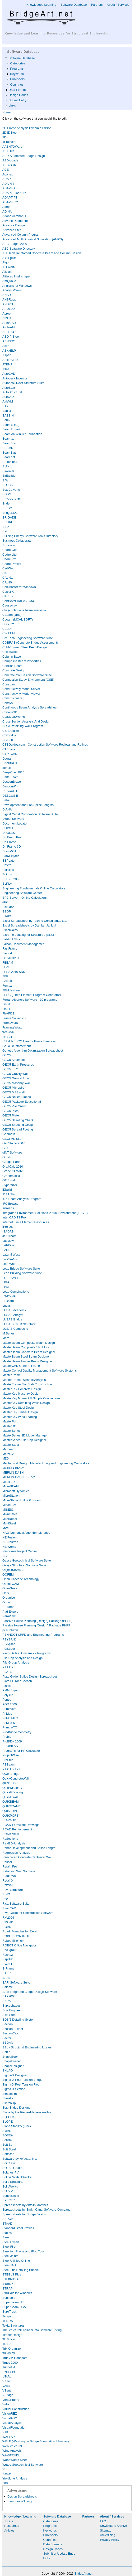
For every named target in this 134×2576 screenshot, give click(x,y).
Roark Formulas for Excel (19, 1931)
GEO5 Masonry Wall (16, 1083)
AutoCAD (8, 373)
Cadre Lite (9, 554)
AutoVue (8, 397)
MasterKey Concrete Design (21, 1389)
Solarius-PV (10, 2172)
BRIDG (7, 508)
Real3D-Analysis (13, 1843)
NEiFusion (9, 1537)
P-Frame (8, 1607)
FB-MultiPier (10, 958)
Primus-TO (9, 1727)
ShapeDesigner (13, 2066)
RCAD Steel (10, 1834)
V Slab (6, 2381)
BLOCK (7, 485)
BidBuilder (9, 475)
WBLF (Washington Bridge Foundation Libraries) (35, 2441)
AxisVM (7, 401)
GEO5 (6, 1055)
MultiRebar (9, 1519)
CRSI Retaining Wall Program (22, 726)
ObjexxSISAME (13, 1570)
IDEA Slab (9, 1194)
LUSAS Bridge (12, 1319)
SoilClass (8, 2163)
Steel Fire (9, 2246)
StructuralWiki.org (19, 2501)
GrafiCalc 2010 (12, 1166)
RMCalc (7, 1922)
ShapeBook (10, 2056)
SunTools (8, 2297)
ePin (5, 902)
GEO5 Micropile (13, 1087)
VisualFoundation (14, 2427)
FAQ (103, 2521)
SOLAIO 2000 (12, 2168)
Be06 (5, 420)
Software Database (73, 4)
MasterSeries (11, 1430)
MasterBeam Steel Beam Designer (26, 1356)
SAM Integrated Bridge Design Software (29, 1992)
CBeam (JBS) (11, 614)
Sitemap (105, 2530)
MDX (5, 1458)
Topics (8, 2521)
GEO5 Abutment (13, 1060)
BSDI (5, 527)
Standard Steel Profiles (18, 2228)
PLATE (7, 1672)
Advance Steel (12, 230)
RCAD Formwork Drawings (20, 1825)
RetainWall (9, 1875)
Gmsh (6, 1157)
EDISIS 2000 (11, 879)
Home (6, 112)
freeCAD (8, 1032)
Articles (9, 2530)
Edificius (8, 870)
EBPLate (8, 860)
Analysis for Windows (17, 285)
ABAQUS (8, 151)
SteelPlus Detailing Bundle (20, 2270)
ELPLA (7, 883)
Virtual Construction (15, 2409)
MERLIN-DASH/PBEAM (18, 1477)
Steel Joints (10, 2256)
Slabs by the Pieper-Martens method (27, 2112)
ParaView (8, 1616)
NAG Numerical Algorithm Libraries (26, 1532)
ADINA (7, 211)
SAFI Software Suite (16, 1982)
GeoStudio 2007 (13, 1143)
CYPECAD (9, 754)
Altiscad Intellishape (16, 276)
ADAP (6, 179)
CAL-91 (7, 577)
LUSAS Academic (14, 1310)
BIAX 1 (7, 466)
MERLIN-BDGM (13, 1468)
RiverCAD (9, 1908)
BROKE (7, 522)
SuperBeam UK (13, 2302)
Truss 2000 (10, 2362)
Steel (5, 2237)
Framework (10, 1022)
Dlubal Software (13, 818)
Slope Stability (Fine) (16, 2126)
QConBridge (10, 1774)
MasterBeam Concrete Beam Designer (28, 1352)
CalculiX (8, 591)
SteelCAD (9, 2265)
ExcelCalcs (10, 930)
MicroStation (10, 1495)
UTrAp (6, 2376)
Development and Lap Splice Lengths (28, 805)
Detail (6, 800)
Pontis (6, 1699)
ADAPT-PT (10, 197)
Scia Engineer (12, 2010)
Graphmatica (11, 1176)
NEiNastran (10, 1542)
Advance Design (13, 225)
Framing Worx (12, 1027)
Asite (5, 346)
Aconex (7, 174)
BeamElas (9, 452)
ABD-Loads (10, 160)
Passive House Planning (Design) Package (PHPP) (37, 1621)
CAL (5, 573)
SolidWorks (10, 2186)
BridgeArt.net (83, 2573)
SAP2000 (8, 1996)
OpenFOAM (10, 1584)
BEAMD (7, 448)
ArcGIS (7, 318)
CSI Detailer (10, 731)
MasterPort (10, 1421)
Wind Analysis (12, 2450)
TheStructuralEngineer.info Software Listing (32, 2330)
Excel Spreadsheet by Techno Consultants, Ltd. (34, 920)
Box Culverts (11, 489)
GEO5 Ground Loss (15, 1078)
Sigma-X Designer (15, 2075)
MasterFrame (11, 1375)
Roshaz (7, 1954)
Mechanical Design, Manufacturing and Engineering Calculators (45, 1463)
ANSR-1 (8, 295)
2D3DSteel (9, 132)
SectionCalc (10, 2033)
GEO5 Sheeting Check (18, 1120)
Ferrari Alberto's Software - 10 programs (29, 999)
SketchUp (9, 2103)
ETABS (7, 916)
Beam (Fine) (10, 425)
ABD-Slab (9, 165)
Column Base (11, 656)
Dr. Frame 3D (11, 846)
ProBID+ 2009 (12, 1741)
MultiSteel (9, 1523)
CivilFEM (8, 633)
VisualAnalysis (12, 2423)
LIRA (5, 1282)
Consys (7, 703)
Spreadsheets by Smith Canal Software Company (36, 2209)
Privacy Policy (109, 2540)
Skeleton (8, 2098)
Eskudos (8, 907)
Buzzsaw (8, 545)
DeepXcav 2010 (13, 772)
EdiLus (7, 874)
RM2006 (8, 1917)
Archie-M (8, 327)
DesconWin (10, 786)
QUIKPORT (10, 1815)
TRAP (6, 2344)
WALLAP (8, 2437)
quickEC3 (9, 1783)
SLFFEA (8, 2117)
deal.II (6, 768)
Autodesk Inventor (14, 378)
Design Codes (18, 95)
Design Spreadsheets (22, 2496)
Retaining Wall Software (18, 1871)
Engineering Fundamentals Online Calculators (33, 888)
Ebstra (6, 865)
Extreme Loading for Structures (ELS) (28, 934)
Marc (5, 1338)
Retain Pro (9, 1866)
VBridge (7, 2395)
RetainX (7, 1880)
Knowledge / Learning (41, 4)
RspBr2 (7, 1959)
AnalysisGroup (12, 290)
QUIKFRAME (11, 1806)
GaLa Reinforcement (16, 1046)
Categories (17, 63)
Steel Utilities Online (16, 2260)
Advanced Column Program (21, 234)
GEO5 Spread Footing (17, 1129)
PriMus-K (8, 1723)
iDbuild (7, 1189)
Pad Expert (10, 1611)
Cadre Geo (10, 550)
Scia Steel (9, 2015)
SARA (6, 2001)
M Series (8, 1333)
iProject (7, 1226)
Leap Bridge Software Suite (21, 1268)
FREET (7, 1036)
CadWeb (8, 568)
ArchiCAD (9, 323)
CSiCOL (8, 740)
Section (7, 2024)
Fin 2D (6, 1004)
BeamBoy (9, 443)
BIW (5, 480)
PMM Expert (10, 1690)
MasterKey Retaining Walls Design (26, 1403)
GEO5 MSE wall (13, 1092)
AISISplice (9, 258)
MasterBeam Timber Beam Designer (27, 1361)
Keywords (17, 74)
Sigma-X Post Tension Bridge (22, 2079)
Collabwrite (10, 652)
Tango (6, 2316)
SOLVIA (7, 2191)
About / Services (118, 4)
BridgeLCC (10, 512)
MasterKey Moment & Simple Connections (31, 1398)
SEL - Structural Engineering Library (27, 2047)
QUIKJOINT (10, 1811)
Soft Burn (8, 2144)
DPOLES (8, 832)
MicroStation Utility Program (21, 1500)
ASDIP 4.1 (9, 332)
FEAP (6, 967)
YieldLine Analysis (14, 2478)
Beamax (8, 438)
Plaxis (6, 1686)
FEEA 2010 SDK (13, 972)
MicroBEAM (10, 1486)
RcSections (10, 1838)
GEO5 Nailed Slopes (16, 1097)
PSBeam (8, 1764)
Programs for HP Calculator (21, 1750)
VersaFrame (10, 2399)
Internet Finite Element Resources (25, 1222)
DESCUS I (9, 791)
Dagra (6, 758)
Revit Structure (12, 1890)
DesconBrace (11, 781)
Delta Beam (10, 777)
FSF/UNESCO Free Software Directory (29, 1041)
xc (3, 2469)
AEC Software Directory (18, 248)
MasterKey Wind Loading (19, 1417)
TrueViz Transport (14, 2358)
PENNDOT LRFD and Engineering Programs (33, 1634)
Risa (5, 1899)
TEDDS (7, 2321)
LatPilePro (9, 1259)
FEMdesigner (11, 990)
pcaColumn (10, 1630)
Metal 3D (8, 1482)
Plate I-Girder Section (17, 1681)
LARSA (7, 1250)
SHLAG (7, 2070)
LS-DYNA (9, 1296)
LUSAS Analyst (12, 1315)
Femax (7, 985)
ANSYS (7, 304)
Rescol (7, 1862)
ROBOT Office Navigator (19, 1945)
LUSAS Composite (15, 1328)
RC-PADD (9, 1820)
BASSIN (8, 415)
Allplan (7, 271)
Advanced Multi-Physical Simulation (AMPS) (32, 239)
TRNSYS (8, 2353)
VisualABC (9, 2418)
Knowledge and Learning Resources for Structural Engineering (57, 33)
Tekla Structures (13, 2325)
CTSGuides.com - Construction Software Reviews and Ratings (45, 744)
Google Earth (11, 1162)
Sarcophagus (11, 2005)
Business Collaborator (17, 540)
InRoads (8, 1208)
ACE (5, 169)
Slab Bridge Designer (17, 2107)
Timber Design (12, 2335)
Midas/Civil (9, 1505)
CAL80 (7, 582)
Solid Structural (12, 2181)
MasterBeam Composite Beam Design (28, 1342)
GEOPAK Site (11, 1138)
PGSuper (8, 1648)
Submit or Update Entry (59, 2553)
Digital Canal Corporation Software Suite (30, 814)
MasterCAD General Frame (21, 1366)
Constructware (12, 698)
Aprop (6, 313)
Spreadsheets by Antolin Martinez (25, 2205)
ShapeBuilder (11, 2061)
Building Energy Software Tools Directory (30, 536)
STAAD (7, 2223)
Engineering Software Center (22, 893)
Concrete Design (13, 670)
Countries (16, 84)
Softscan (8, 2154)
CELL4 (7, 629)
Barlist (6, 410)
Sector (6, 2038)
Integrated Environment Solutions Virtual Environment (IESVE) (45, 1213)
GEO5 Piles (10, 1111)
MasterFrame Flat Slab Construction (27, 1384)
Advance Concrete (15, 221)
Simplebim (9, 2094)
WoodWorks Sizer (14, 2460)
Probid (6, 1736)
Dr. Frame (9, 842)
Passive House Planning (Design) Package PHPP (36, 1625)
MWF (6, 1528)
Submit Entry (17, 100)
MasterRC (9, 1426)
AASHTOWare (12, 146)
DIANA (7, 809)
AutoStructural (12, 392)
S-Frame (8, 1968)
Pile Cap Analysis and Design (22, 1658)
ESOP (6, 911)
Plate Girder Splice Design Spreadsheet (29, 1676)
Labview (8, 1240)
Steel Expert (10, 2242)
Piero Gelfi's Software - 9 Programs (26, 1653)
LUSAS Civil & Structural (19, 1324)
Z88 (5, 2483)
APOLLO (8, 308)
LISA (5, 1287)
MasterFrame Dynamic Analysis (24, 1380)
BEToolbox (9, 462)
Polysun (7, 1695)
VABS (6, 2385)
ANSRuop (9, 299)
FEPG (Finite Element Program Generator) (31, 995)
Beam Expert (11, 429)
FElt (5, 976)
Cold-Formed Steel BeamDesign (24, 647)
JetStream (9, 1236)
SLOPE (7, 2121)
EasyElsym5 (10, 856)
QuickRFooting (12, 1792)
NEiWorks (9, 1546)
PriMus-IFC (10, 1718)
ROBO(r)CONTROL (16, 1936)
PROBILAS (10, 1746)
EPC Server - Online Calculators (24, 897)
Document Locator (15, 823)
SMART (7, 2131)
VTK (5, 2432)
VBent (6, 2390)
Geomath (8, 1134)
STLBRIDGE (11, 2279)
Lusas (6, 1305)
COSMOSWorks (13, 716)
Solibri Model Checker (17, 2177)
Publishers (17, 79)
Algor (5, 262)
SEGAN (7, 2042)
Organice (8, 1597)
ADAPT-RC (10, 202)
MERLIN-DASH (13, 1472)
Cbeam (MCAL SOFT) (17, 619)
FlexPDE (8, 1013)
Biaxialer (8, 471)
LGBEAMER (10, 1278)
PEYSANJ (9, 1639)
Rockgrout (9, 1950)
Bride (5, 503)
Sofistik (7, 2140)
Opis (5, 1593)
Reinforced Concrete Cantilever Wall (27, 1857)
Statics (7, 2233)
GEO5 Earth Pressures (18, 1064)
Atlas (5, 369)
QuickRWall (10, 1797)
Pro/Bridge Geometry (16, 1732)
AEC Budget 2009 (14, 244)
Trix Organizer (12, 2348)
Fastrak (7, 953)
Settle (6, 2052)
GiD (5, 1148)
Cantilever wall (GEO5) (18, 601)
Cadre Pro (9, 559)
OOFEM (8, 1574)
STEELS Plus (11, 2274)
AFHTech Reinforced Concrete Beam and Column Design (41, 253)
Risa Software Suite (15, 1903)
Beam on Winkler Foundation (22, 434)
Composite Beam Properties (21, 661)
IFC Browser (10, 1203)
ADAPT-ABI (10, 188)
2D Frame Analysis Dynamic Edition (26, 128)
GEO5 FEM (10, 1069)
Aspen (6, 355)
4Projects (8, 142)
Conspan (8, 684)
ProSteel (8, 1760)
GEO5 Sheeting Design (18, 1124)
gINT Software (12, 1152)
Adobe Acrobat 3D (15, 216)
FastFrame (9, 948)
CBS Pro (8, 624)
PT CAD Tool (11, 1769)
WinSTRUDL (11, 2455)
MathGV (8, 1454)
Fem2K (7, 981)
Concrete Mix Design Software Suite (27, 675)
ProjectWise (10, 1755)
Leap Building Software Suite (22, 1273)
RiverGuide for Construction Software (27, 1913)
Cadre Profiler (11, 564)
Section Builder (12, 2029)
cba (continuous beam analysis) (24, 610)
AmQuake (9, 281)
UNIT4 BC (9, 2372)
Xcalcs (6, 2474)
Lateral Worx (11, 1254)
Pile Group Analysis (15, 1662)
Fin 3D (6, 1009)
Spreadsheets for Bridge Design (24, 2214)
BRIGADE (9, 517)
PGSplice (8, 1644)
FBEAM (7, 962)
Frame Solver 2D (14, 1018)
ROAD (6, 1927)
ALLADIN (8, 267)
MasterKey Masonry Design (21, 1393)
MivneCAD (9, 1514)
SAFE (6, 1977)
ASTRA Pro (10, 360)
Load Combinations (15, 1291)
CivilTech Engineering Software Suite (27, 638)
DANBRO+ (9, 763)
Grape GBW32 (12, 1171)
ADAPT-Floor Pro (14, 193)
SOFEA (7, 2135)
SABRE (7, 1973)
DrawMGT (9, 851)
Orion (6, 1602)
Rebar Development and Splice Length (28, 1848)
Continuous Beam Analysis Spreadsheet (29, 707)
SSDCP (7, 2219)
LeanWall (8, 1264)
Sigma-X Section (13, 2089)
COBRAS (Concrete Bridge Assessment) (30, 642)
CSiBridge (9, 735)
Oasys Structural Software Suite (24, 1565)
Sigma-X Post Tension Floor (21, 2084)
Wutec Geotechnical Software (22, 2464)
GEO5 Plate (10, 1115)
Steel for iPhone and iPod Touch (24, 2251)
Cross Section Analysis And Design (26, 721)
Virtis (5, 2404)
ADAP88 (8, 183)
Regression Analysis (16, 1852)
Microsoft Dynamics (15, 1491)
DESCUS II (10, 795)
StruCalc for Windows (17, 2293)
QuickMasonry (12, 1788)
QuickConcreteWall (15, 1778)
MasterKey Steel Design (18, 1407)
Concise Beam (12, 666)
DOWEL (8, 828)
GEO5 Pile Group (14, 1106)
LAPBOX (8, 1245)
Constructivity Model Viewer (21, 693)
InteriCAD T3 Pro (14, 1217)
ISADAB (8, 1231)
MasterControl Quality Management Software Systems (39, 1370)
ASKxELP (9, 350)
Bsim (5, 531)
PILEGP (8, 1667)
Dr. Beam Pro (11, 837)
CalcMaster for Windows (19, 587)
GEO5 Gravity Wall (15, 1074)
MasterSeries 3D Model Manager (25, 1435)
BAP (5, 406)
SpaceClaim (10, 2196)
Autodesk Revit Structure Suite (23, 383)
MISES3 (8, 1509)
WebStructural (12, 2446)
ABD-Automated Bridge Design (23, 156)
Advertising (107, 2535)
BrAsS (6, 494)
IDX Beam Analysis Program (21, 1199)
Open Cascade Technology (20, 1579)
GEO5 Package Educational (21, 1101)
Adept (6, 207)
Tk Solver (8, 2339)
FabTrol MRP (11, 939)
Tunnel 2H (9, 2367)
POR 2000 (9, 1704)
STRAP (7, 2288)
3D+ (5, 137)
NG (4, 1556)
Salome (7, 1987)
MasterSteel (10, 1444)
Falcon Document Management (23, 944)
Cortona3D (9, 712)
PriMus (7, 1713)
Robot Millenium (13, 1940)
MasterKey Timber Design (20, 1412)
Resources (11, 2525)
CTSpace (8, 749)
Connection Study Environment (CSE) (28, 679)
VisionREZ (9, 2413)
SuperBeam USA (14, 2307)
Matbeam (8, 1449)
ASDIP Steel (10, 336)
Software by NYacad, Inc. (19, 2158)
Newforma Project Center (19, 1551)
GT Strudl (8, 1180)
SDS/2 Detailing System (18, 2019)
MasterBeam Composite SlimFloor (25, 1347)
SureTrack (9, 2311)
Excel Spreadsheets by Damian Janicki (29, 925)
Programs (16, 68)
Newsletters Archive (113, 2525)
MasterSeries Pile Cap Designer (24, 1440)
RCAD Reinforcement (17, 1829)
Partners (97, 4)
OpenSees (9, 1588)
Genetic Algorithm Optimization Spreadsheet (32, 1050)
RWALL (7, 1964)
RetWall (7, 1885)
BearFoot (8, 457)
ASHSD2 (8, 341)
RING (6, 1894)
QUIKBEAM (10, 1801)
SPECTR (8, 2200)
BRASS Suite (11, 499)
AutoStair (8, 387)
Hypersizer (9, 1185)
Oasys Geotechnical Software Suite (26, 1560)
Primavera (9, 1709)
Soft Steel (9, 2149)
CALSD (7, 596)
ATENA (7, 364)
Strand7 (7, 2283)
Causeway (9, 605)
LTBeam (8, 1301)
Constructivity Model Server (21, 689)
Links (12, 105)
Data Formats (18, 90)
